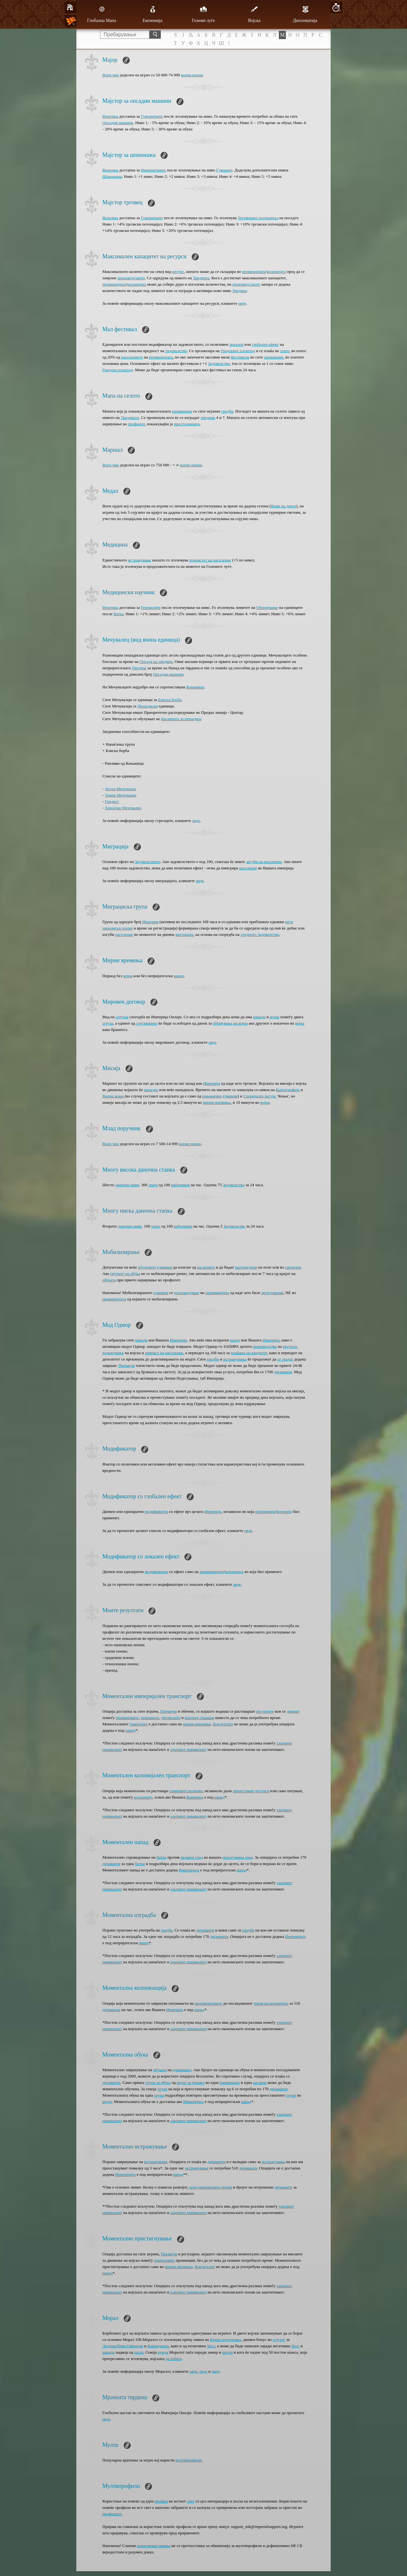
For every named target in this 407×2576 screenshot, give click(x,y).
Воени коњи (113, 1096)
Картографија (288, 1089)
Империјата (189, 1870)
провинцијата (254, 271)
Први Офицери (130, 2345)
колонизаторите (208, 2003)
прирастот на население (210, 560)
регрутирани (272, 1292)
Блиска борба (170, 699)
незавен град (192, 1857)
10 (336, 7)
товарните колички (186, 1790)
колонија (284, 1511)
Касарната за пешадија (181, 718)
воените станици (199, 1717)
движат (293, 1711)
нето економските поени (210, 2187)
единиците (182, 2069)
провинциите (127, 1717)
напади (259, 1016)
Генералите (151, 607)
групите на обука (125, 1273)
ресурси (290, 1346)
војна (127, 975)
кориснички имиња (153, 2545)
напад (179, 975)
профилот (136, 423)
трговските (170, 1717)
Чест (211, 2345)
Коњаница (195, 687)
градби (227, 411)
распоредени (246, 1267)
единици (230, 1096)
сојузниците (146, 1023)
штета (227, 2352)
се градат (285, 1359)
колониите (150, 1717)
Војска (254, 14)
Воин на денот (283, 506)
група (162, 2088)
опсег (138, 2352)
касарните (206, 1267)
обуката (109, 1280)
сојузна (121, 1016)
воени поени (192, 75)
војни (274, 1016)
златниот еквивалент (188, 1749)
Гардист (112, 801)
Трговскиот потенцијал (258, 217)
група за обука (157, 2082)
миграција (184, 934)
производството (131, 277)
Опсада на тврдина (156, 661)
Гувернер (224, 170)
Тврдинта (201, 277)
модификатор (156, 1511)
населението (132, 357)
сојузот (278, 2339)
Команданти (158, 2345)
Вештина (110, 116)
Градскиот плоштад (238, 350)
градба (167, 1930)
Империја (211, 1083)
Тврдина (239, 290)
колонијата (276, 271)
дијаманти (283, 1371)
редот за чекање (191, 2082)
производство (265, 1346)
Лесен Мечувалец (120, 788)
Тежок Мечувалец (120, 795)
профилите (111, 2513)
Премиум (126, 1365)
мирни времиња (217, 1102)
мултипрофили (189, 2460)
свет (190, 2501)
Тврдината (130, 417)
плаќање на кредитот (249, 1352)
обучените (147, 1267)
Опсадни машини (117, 122)
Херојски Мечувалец (123, 807)
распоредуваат (186, 1292)
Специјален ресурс (259, 1096)
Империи (150, 921)
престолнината (187, 423)
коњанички (212, 1096)
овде (242, 303)
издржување (113, 1352)
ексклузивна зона (237, 1857)
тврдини (208, 417)
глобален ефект (265, 344)
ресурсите (265, 1711)
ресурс (178, 271)
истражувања (234, 1359)
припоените (164, 2260)
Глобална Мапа (101, 14)
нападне (151, 1089)
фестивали (240, 357)
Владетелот (223, 1724)
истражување (139, 560)
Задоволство (176, 350)
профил (161, 2501)
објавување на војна (230, 1023)
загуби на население (264, 861)
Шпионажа (112, 176)
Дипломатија (305, 14)
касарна (259, 2082)
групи (291, 2095)
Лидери (109, 2345)
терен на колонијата (270, 2003)
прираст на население (164, 1352)
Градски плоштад (117, 369)
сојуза (107, 1023)
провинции (273, 357)
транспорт (139, 1724)
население (248, 868)
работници (180, 1184)
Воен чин (110, 75)
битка (118, 613)
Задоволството (147, 861)
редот (107, 2101)
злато (284, 350)
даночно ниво (127, 1184)
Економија (152, 14)
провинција (182, 411)
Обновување (267, 607)
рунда (163, 2352)
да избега (173, 2358)
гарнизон (293, 1267)
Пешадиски (148, 706)
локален (236, 344)
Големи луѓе (203, 14)
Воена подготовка (225, 2339)
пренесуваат (243, 1790)
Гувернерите (152, 116)
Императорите (153, 170)
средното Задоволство (260, 934)
